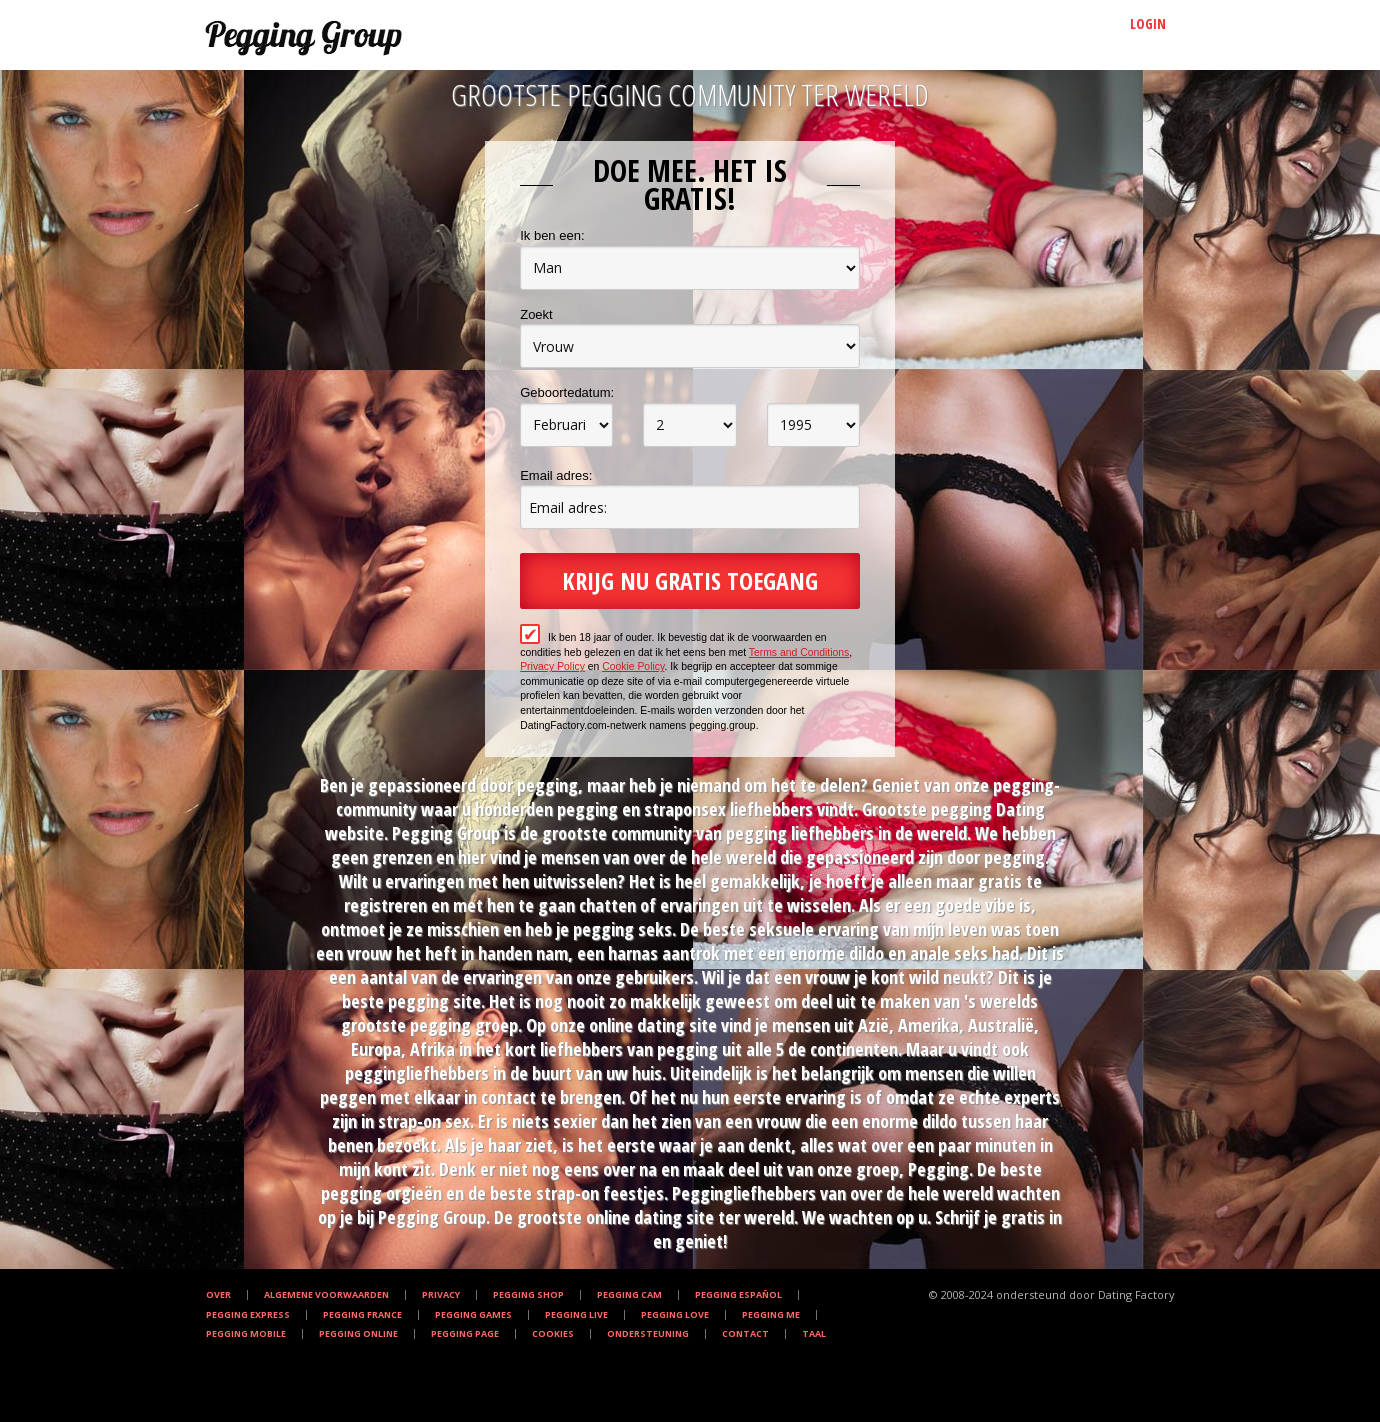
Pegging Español (738, 1295)
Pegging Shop (528, 1295)
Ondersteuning (648, 1334)
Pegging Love (675, 1315)
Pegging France (362, 1315)
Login (1148, 23)
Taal (814, 1334)
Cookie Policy (633, 666)
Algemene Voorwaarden (326, 1295)
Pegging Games (473, 1315)
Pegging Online (358, 1334)
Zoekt (536, 314)
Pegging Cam (629, 1295)
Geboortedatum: (567, 392)
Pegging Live (576, 1315)
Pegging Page (465, 1334)
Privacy (441, 1295)
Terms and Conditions (799, 652)
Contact (745, 1334)
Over (218, 1295)
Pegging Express (248, 1315)
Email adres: (556, 475)
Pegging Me (771, 1315)
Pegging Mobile (246, 1334)
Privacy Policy (552, 666)
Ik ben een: (552, 235)
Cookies (553, 1334)
